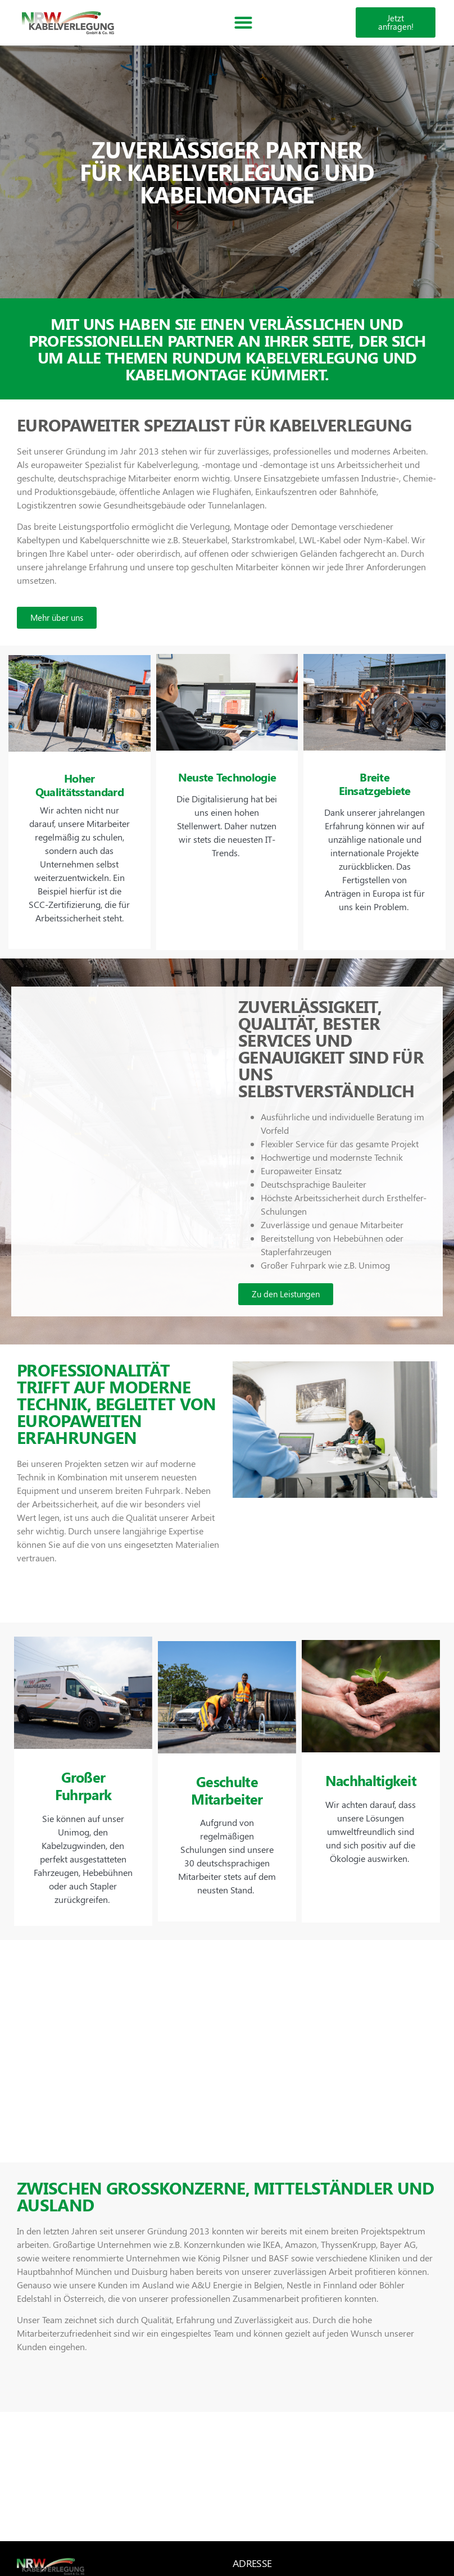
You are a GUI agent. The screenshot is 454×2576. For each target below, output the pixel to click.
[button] (243, 22)
